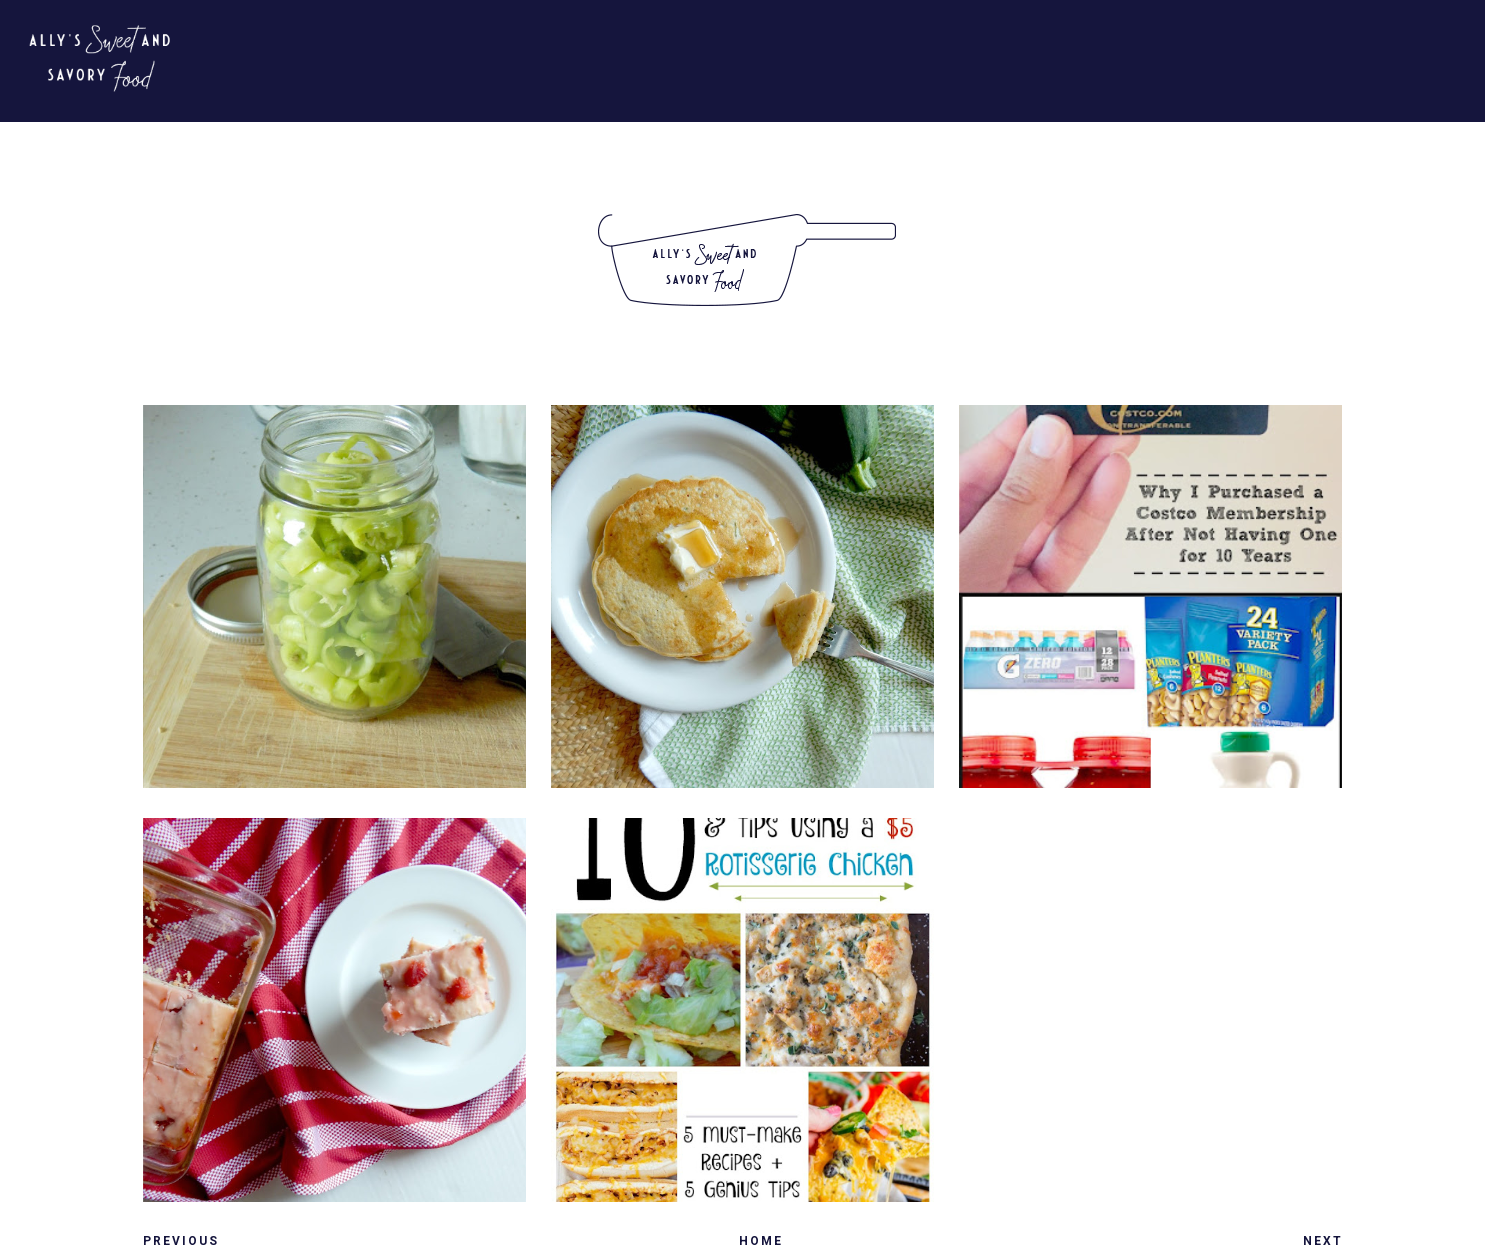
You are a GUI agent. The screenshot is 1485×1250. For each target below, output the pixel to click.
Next (1323, 1241)
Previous (181, 1241)
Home (761, 1241)
